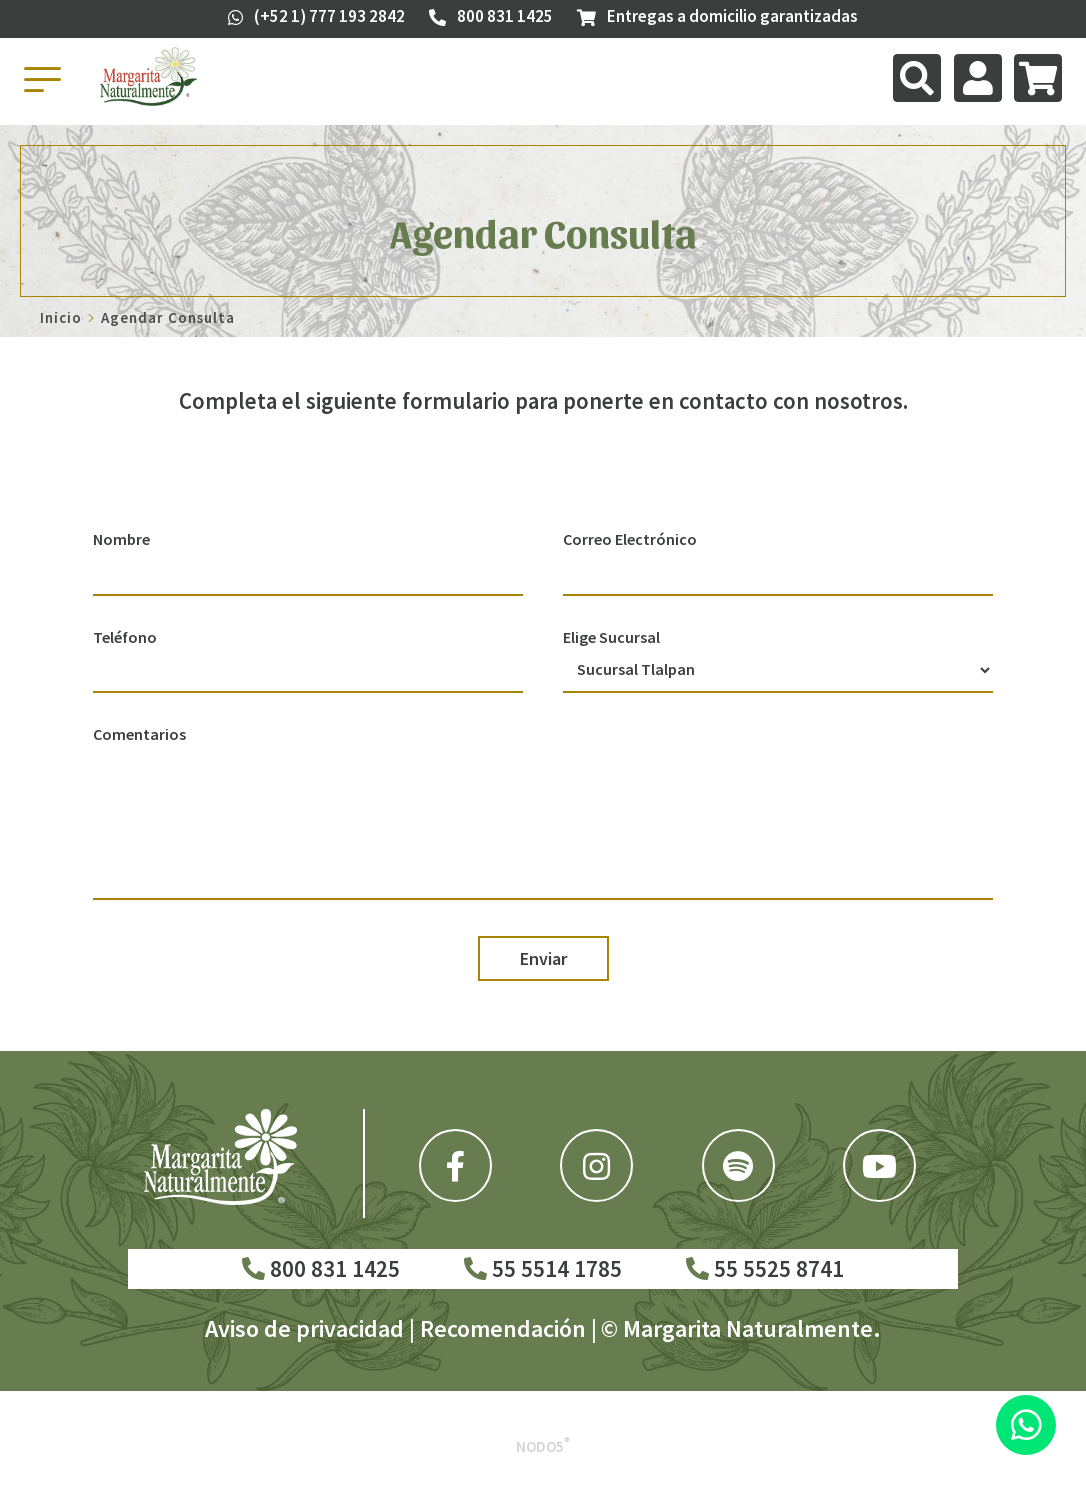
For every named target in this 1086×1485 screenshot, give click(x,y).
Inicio (61, 317)
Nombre (121, 539)
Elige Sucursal (611, 637)
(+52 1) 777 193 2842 (316, 16)
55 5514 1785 (543, 1268)
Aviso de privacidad (304, 1328)
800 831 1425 (321, 1268)
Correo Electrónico (630, 539)
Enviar (543, 958)
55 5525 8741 (765, 1268)
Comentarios (139, 734)
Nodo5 (543, 1446)
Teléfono (125, 637)
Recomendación (503, 1328)
